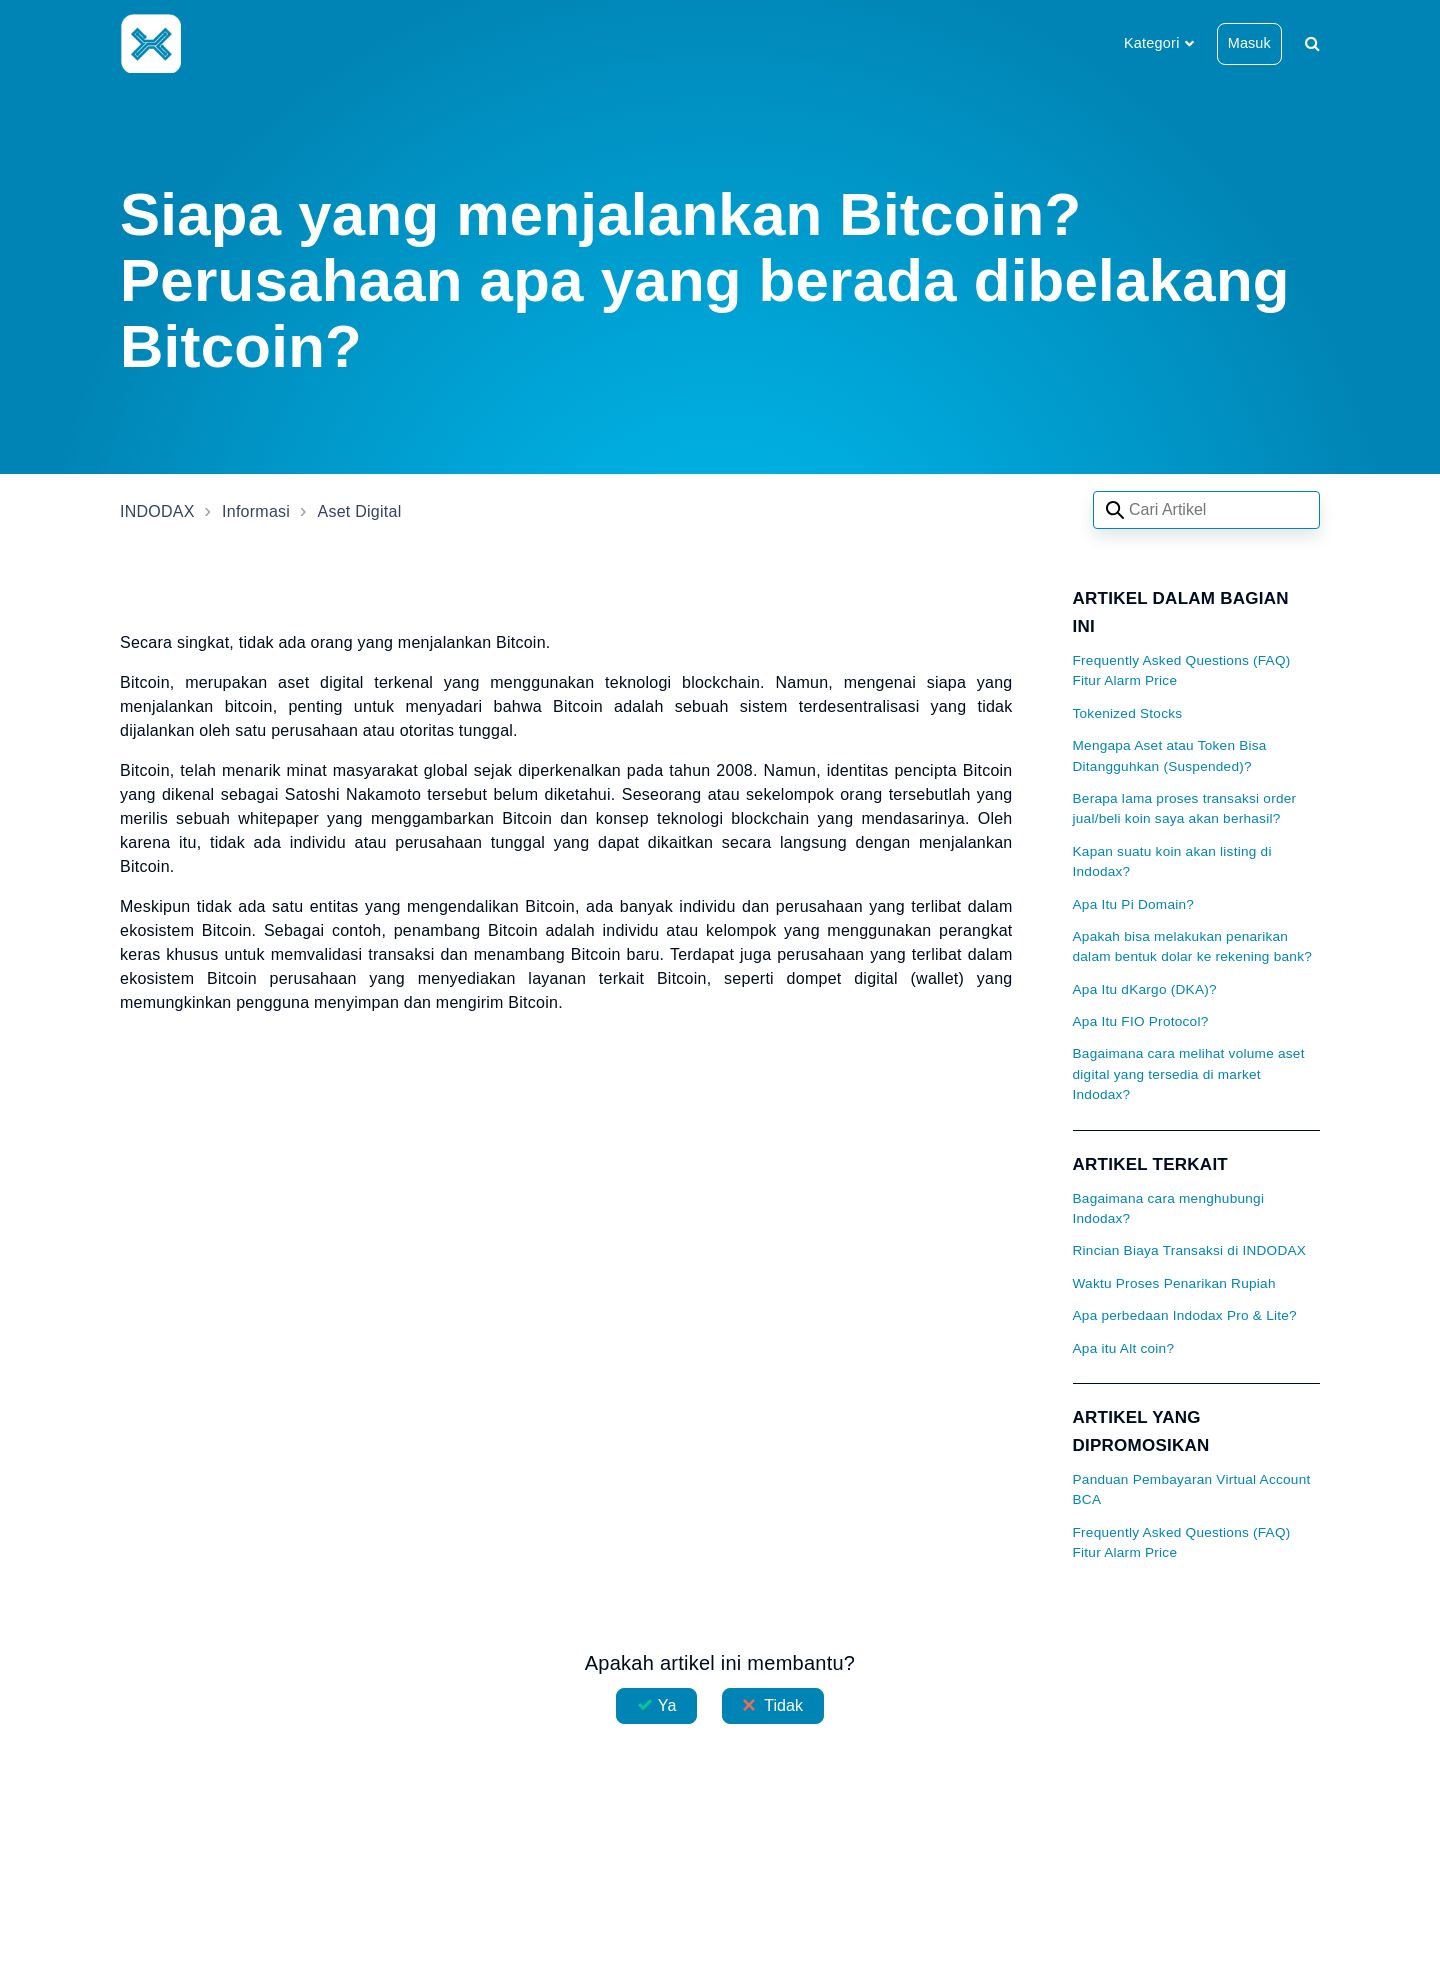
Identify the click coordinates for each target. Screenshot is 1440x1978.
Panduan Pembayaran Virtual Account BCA (1192, 1489)
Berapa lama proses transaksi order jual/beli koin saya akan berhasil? (1185, 808)
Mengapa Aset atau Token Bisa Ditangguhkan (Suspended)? (1170, 755)
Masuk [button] (1249, 43)
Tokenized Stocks (1128, 713)
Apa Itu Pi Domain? (1134, 904)
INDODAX (157, 511)
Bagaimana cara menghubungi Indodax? (1169, 1208)
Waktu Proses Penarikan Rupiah (1174, 1283)
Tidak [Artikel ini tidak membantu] (783, 1705)
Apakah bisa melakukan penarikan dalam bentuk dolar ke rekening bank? (1193, 946)
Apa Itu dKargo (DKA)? (1145, 989)
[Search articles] (1206, 510)
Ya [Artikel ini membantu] (667, 1705)
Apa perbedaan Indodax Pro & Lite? (1185, 1315)
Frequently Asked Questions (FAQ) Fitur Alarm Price (1182, 670)
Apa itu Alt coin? (1124, 1348)
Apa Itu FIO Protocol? (1141, 1021)
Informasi (256, 511)
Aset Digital (360, 511)
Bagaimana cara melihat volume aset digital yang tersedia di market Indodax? (1189, 1074)
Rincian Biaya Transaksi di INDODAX (1190, 1250)
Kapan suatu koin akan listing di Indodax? (1172, 861)
